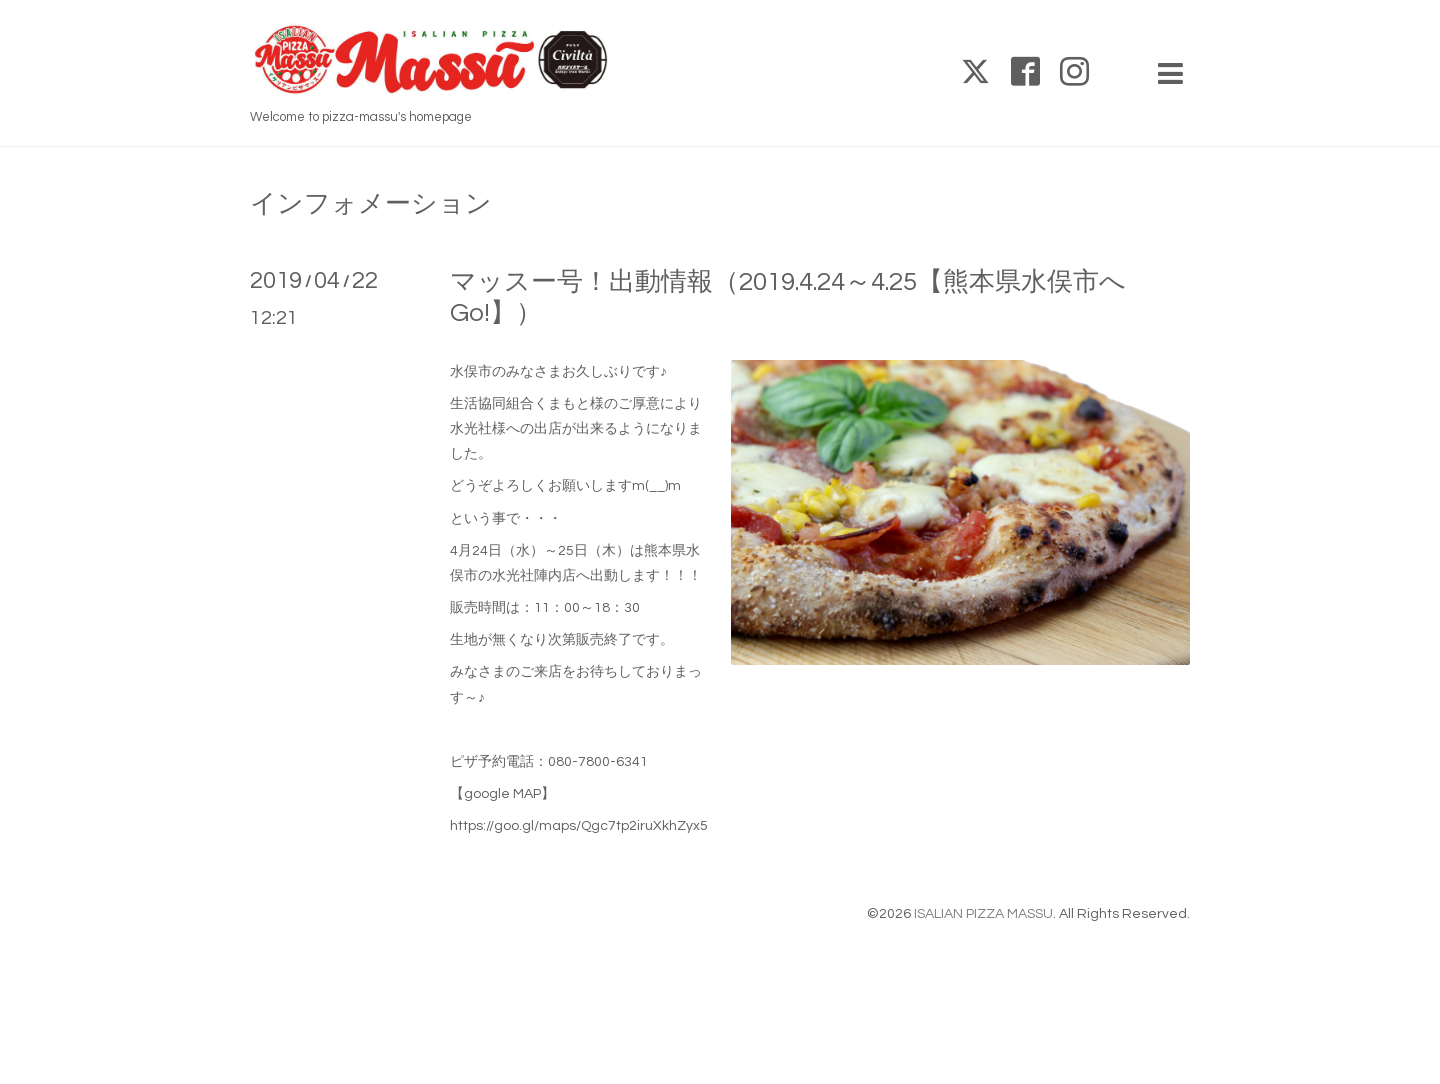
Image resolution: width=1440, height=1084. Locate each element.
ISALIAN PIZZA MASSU (983, 914)
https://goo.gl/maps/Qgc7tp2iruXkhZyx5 (579, 826)
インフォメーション (371, 204)
